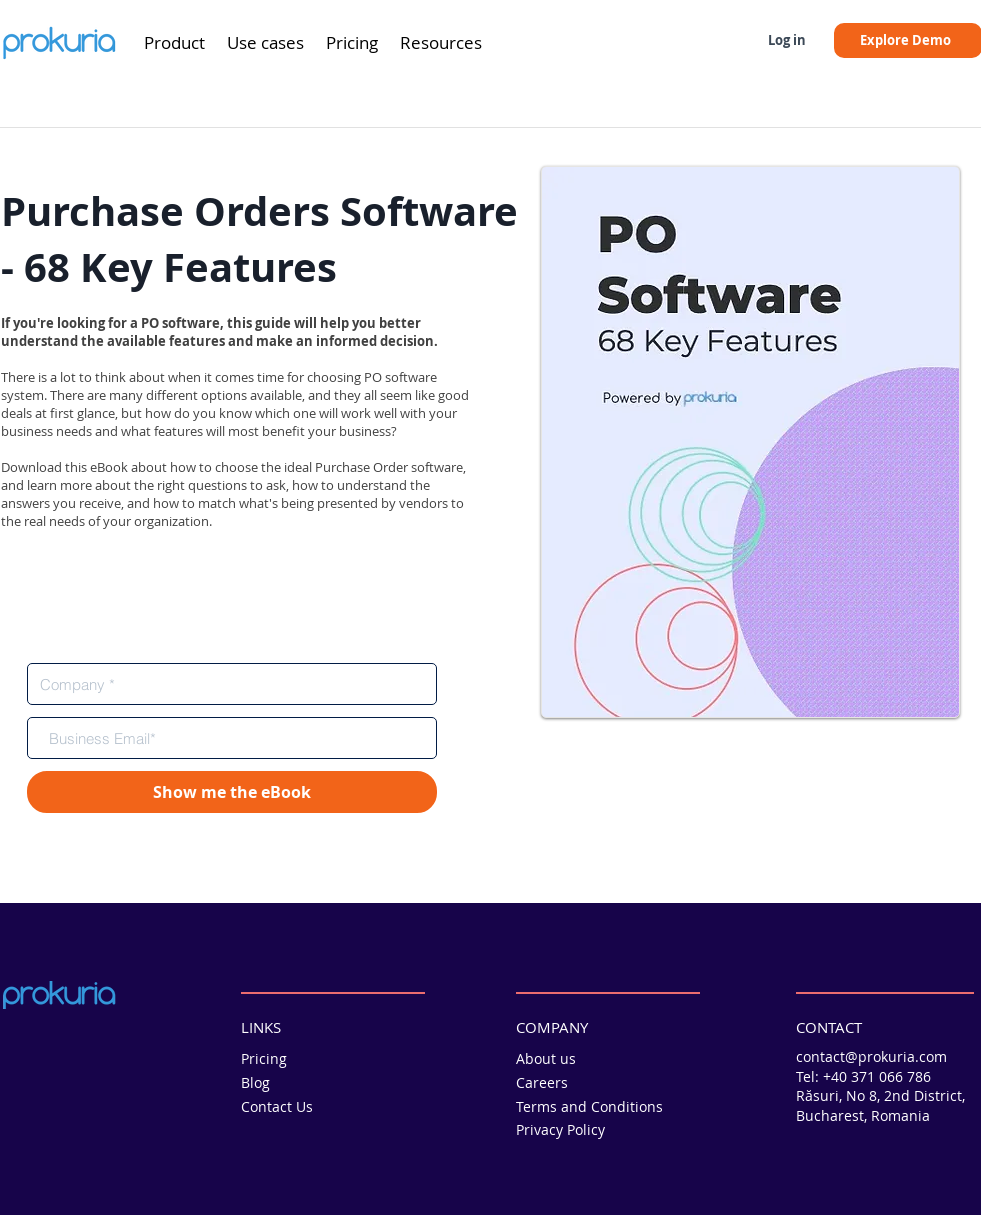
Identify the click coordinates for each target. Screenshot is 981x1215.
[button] (174, 43)
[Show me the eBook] (232, 792)
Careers (542, 1082)
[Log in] (787, 40)
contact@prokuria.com (871, 1056)
